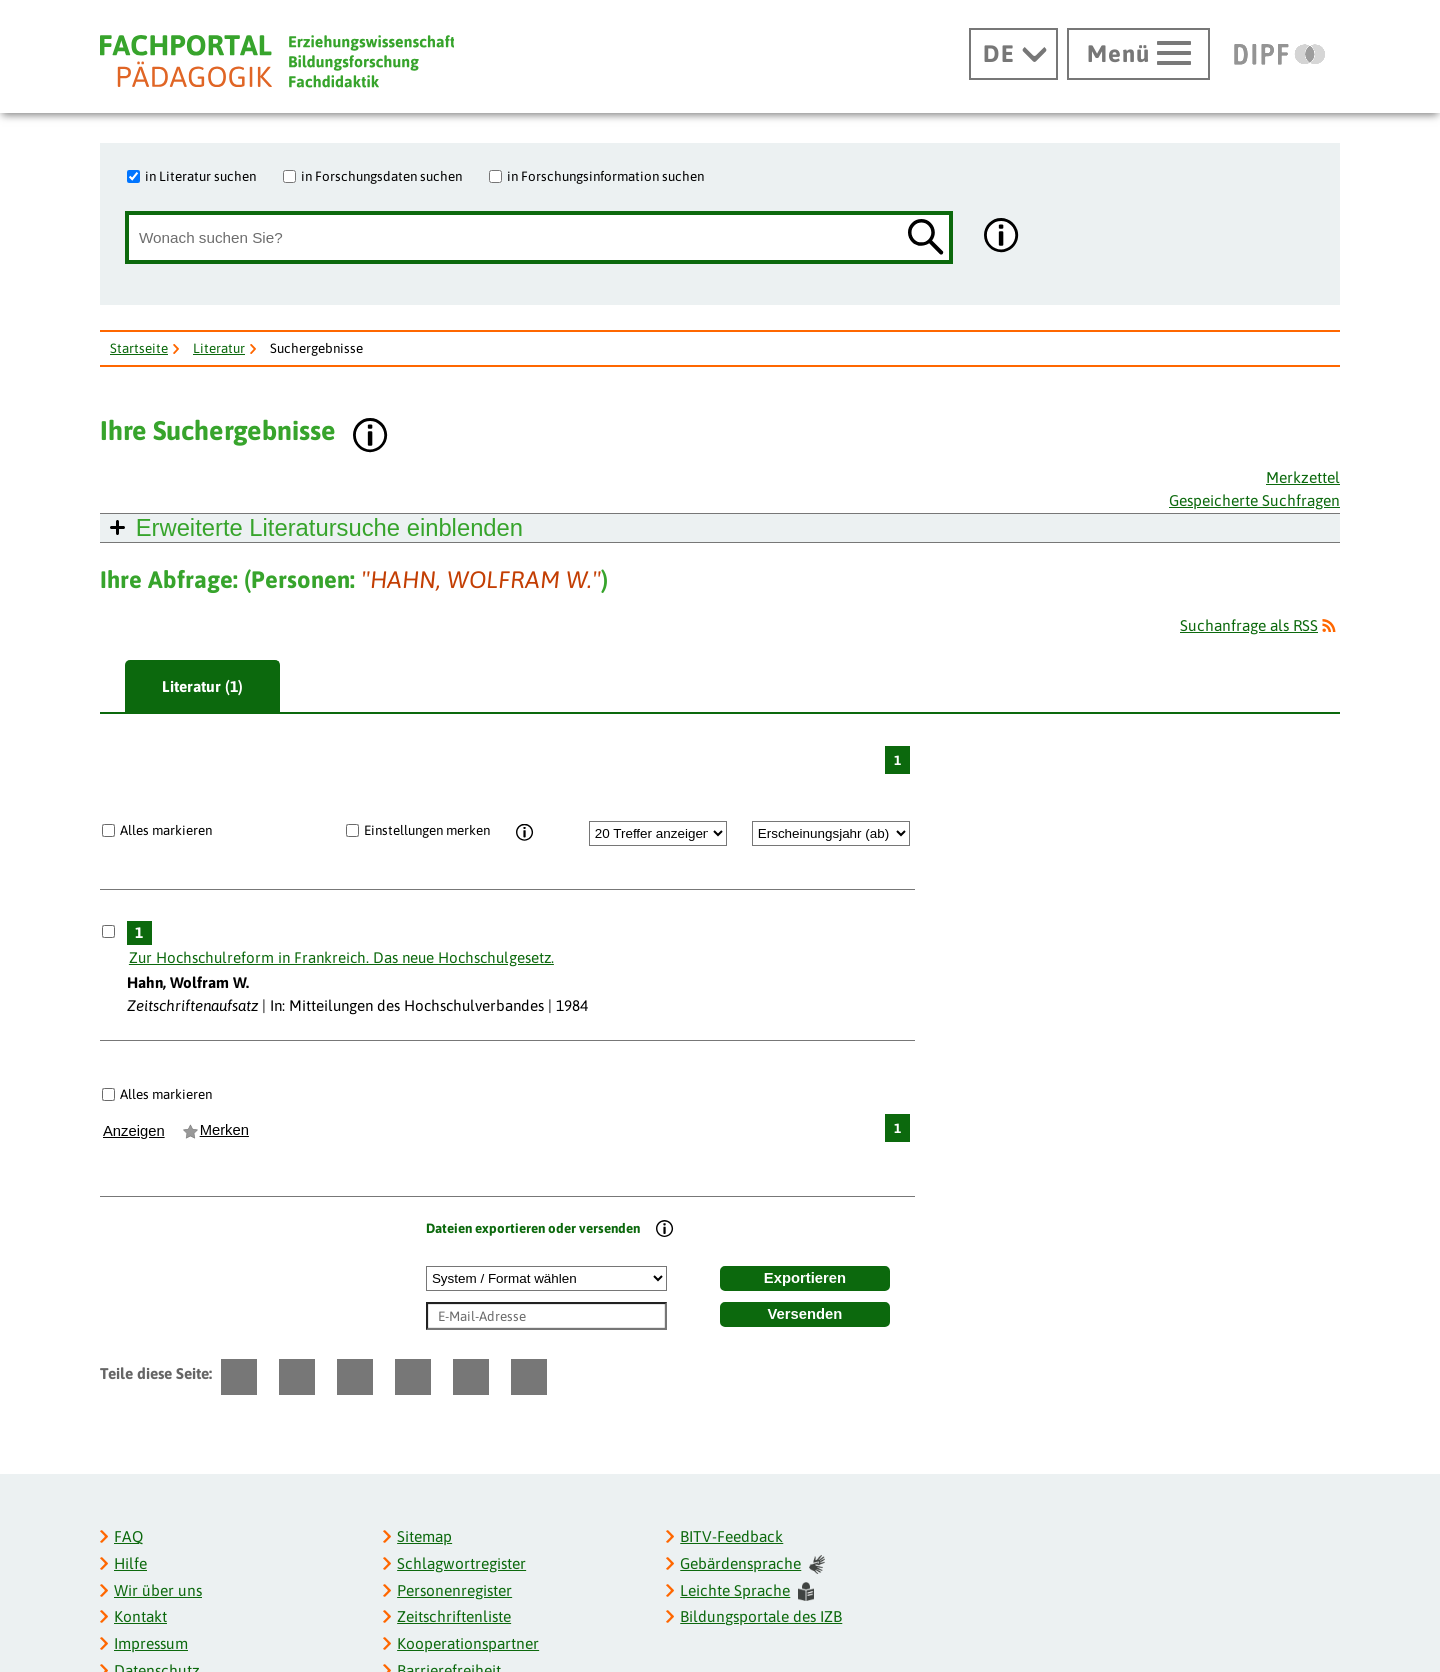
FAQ (128, 1536)
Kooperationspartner (468, 1643)
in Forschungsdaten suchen (381, 176)
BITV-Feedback (731, 1536)
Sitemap (424, 1536)
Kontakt (140, 1616)
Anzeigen (134, 1131)
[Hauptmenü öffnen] (1138, 54)
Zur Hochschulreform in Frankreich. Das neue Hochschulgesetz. (341, 957)
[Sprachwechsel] (1013, 54)
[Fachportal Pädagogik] (277, 61)
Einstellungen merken (427, 830)
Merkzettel (1303, 477)
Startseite (139, 348)
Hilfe (130, 1563)
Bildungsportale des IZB (761, 1616)
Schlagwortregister (461, 1563)
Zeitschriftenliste (454, 1616)
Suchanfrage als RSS (1249, 625)
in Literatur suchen (200, 176)
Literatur (219, 348)
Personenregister (454, 1590)
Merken (224, 1130)
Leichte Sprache (747, 1591)
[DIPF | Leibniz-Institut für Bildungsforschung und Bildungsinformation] (1279, 54)
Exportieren (805, 1278)
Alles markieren (166, 830)
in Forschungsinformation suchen (605, 176)
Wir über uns (158, 1590)
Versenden (805, 1314)
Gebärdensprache (752, 1564)
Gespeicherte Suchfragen (1254, 500)
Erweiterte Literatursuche (329, 527)
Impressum (151, 1643)
